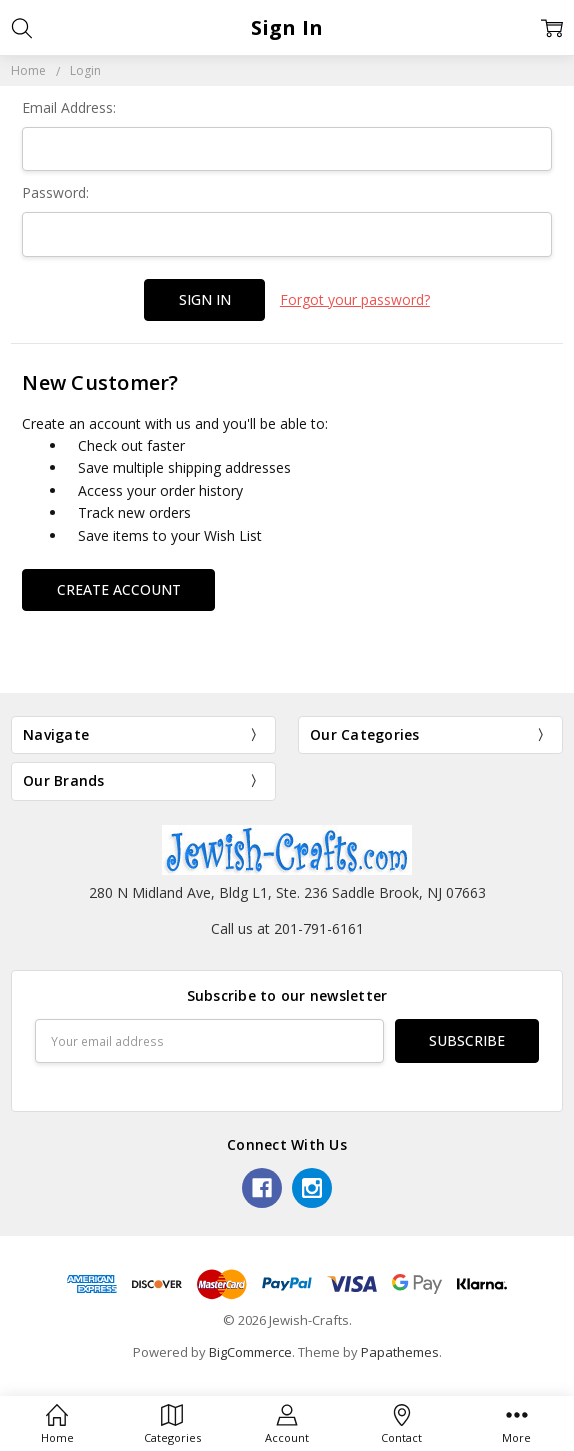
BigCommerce (250, 1352)
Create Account (119, 589)
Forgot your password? (355, 299)
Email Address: (69, 107)
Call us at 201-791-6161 (287, 928)
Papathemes (400, 1352)
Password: (55, 192)
